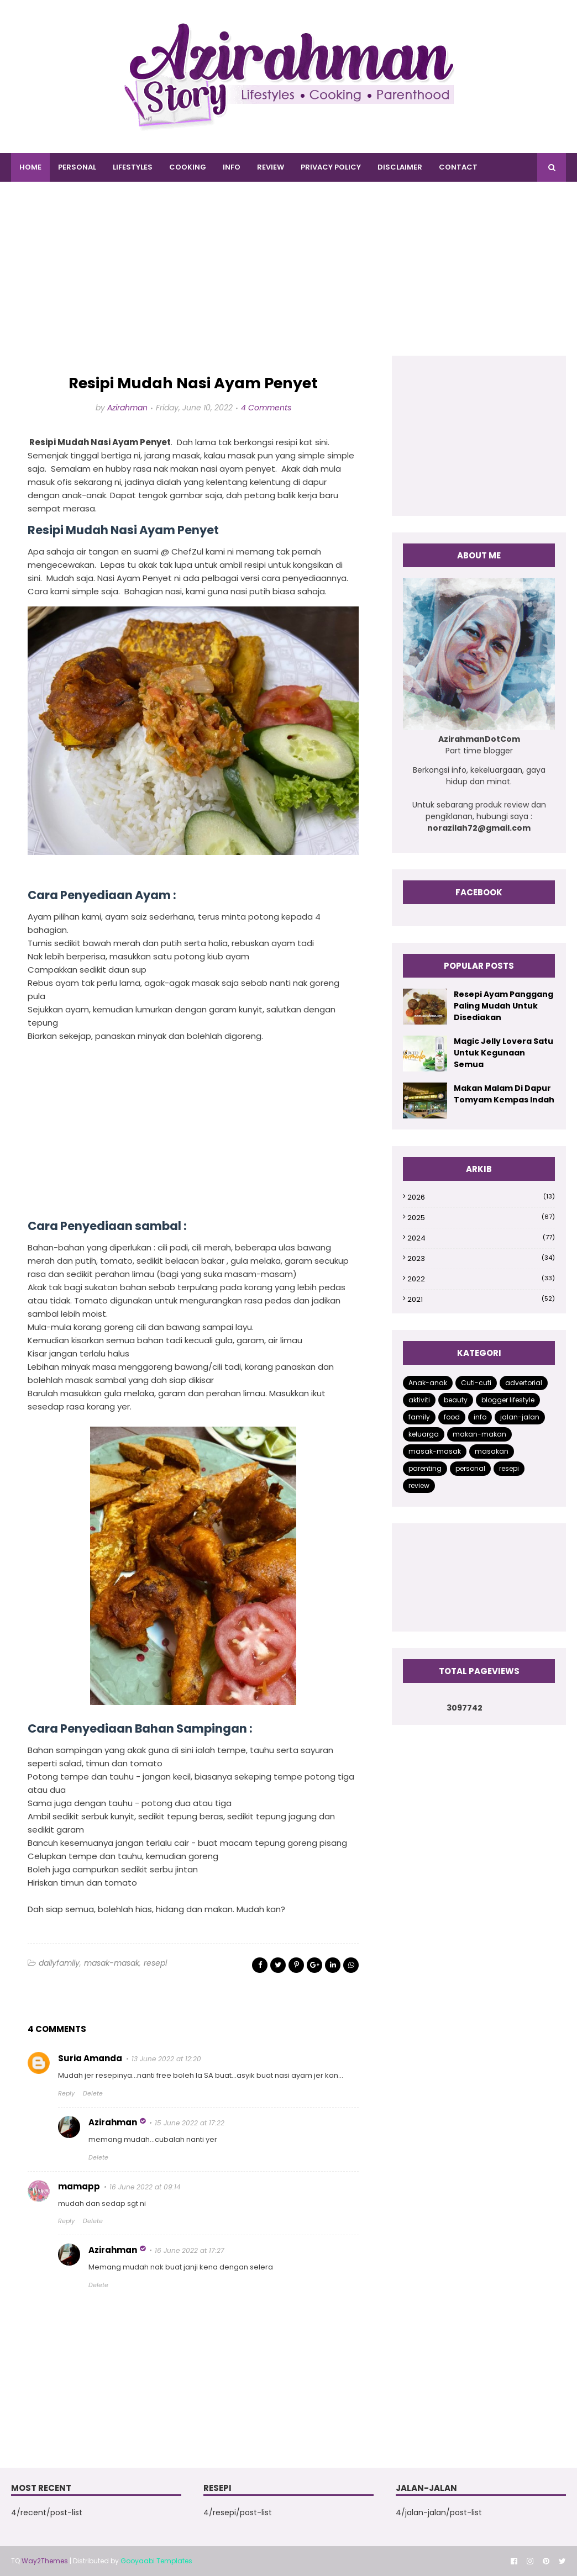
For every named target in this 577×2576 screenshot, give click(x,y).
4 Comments (266, 407)
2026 (481, 1197)
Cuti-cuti (476, 1382)
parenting (425, 1468)
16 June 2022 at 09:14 (145, 2187)
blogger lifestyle (507, 1400)
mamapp (79, 2186)
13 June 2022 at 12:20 (166, 2058)
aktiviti (419, 1400)
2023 (481, 1258)
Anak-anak (427, 1382)
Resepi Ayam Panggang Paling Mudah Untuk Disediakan (503, 1006)
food (452, 1417)
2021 (481, 1299)
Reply (66, 2093)
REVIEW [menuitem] (270, 167)
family (419, 1417)
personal (470, 1468)
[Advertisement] (288, 278)
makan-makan (479, 1434)
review (418, 1485)
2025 (481, 1217)
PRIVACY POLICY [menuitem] (331, 167)
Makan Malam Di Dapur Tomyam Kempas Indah (504, 1094)
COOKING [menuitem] (187, 167)
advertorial (523, 1382)
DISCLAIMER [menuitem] (399, 167)
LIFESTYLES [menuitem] (133, 167)
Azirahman (127, 407)
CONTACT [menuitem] (458, 167)
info (480, 1417)
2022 (481, 1279)
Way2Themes (45, 2561)
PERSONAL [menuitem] (77, 167)
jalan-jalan (519, 1417)
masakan (491, 1451)
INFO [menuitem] (231, 167)
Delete (93, 2093)
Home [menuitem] (30, 167)
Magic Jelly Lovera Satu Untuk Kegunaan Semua (503, 1053)
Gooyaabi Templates (156, 2561)
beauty (456, 1400)
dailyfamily (59, 1962)
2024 (481, 1238)
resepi (155, 1962)
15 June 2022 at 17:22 (189, 2123)
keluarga (423, 1434)
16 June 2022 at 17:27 (189, 2250)
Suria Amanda (90, 2058)
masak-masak (111, 1962)
